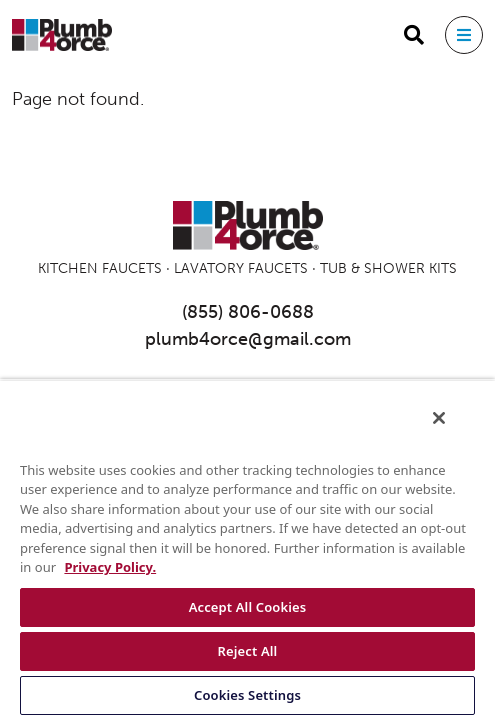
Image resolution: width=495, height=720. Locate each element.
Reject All (248, 651)
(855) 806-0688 (248, 312)
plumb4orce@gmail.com (248, 339)
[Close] (453, 431)
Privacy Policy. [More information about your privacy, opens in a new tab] (110, 567)
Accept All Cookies (248, 607)
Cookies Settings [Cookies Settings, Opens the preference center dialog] (247, 695)
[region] (247, 556)
